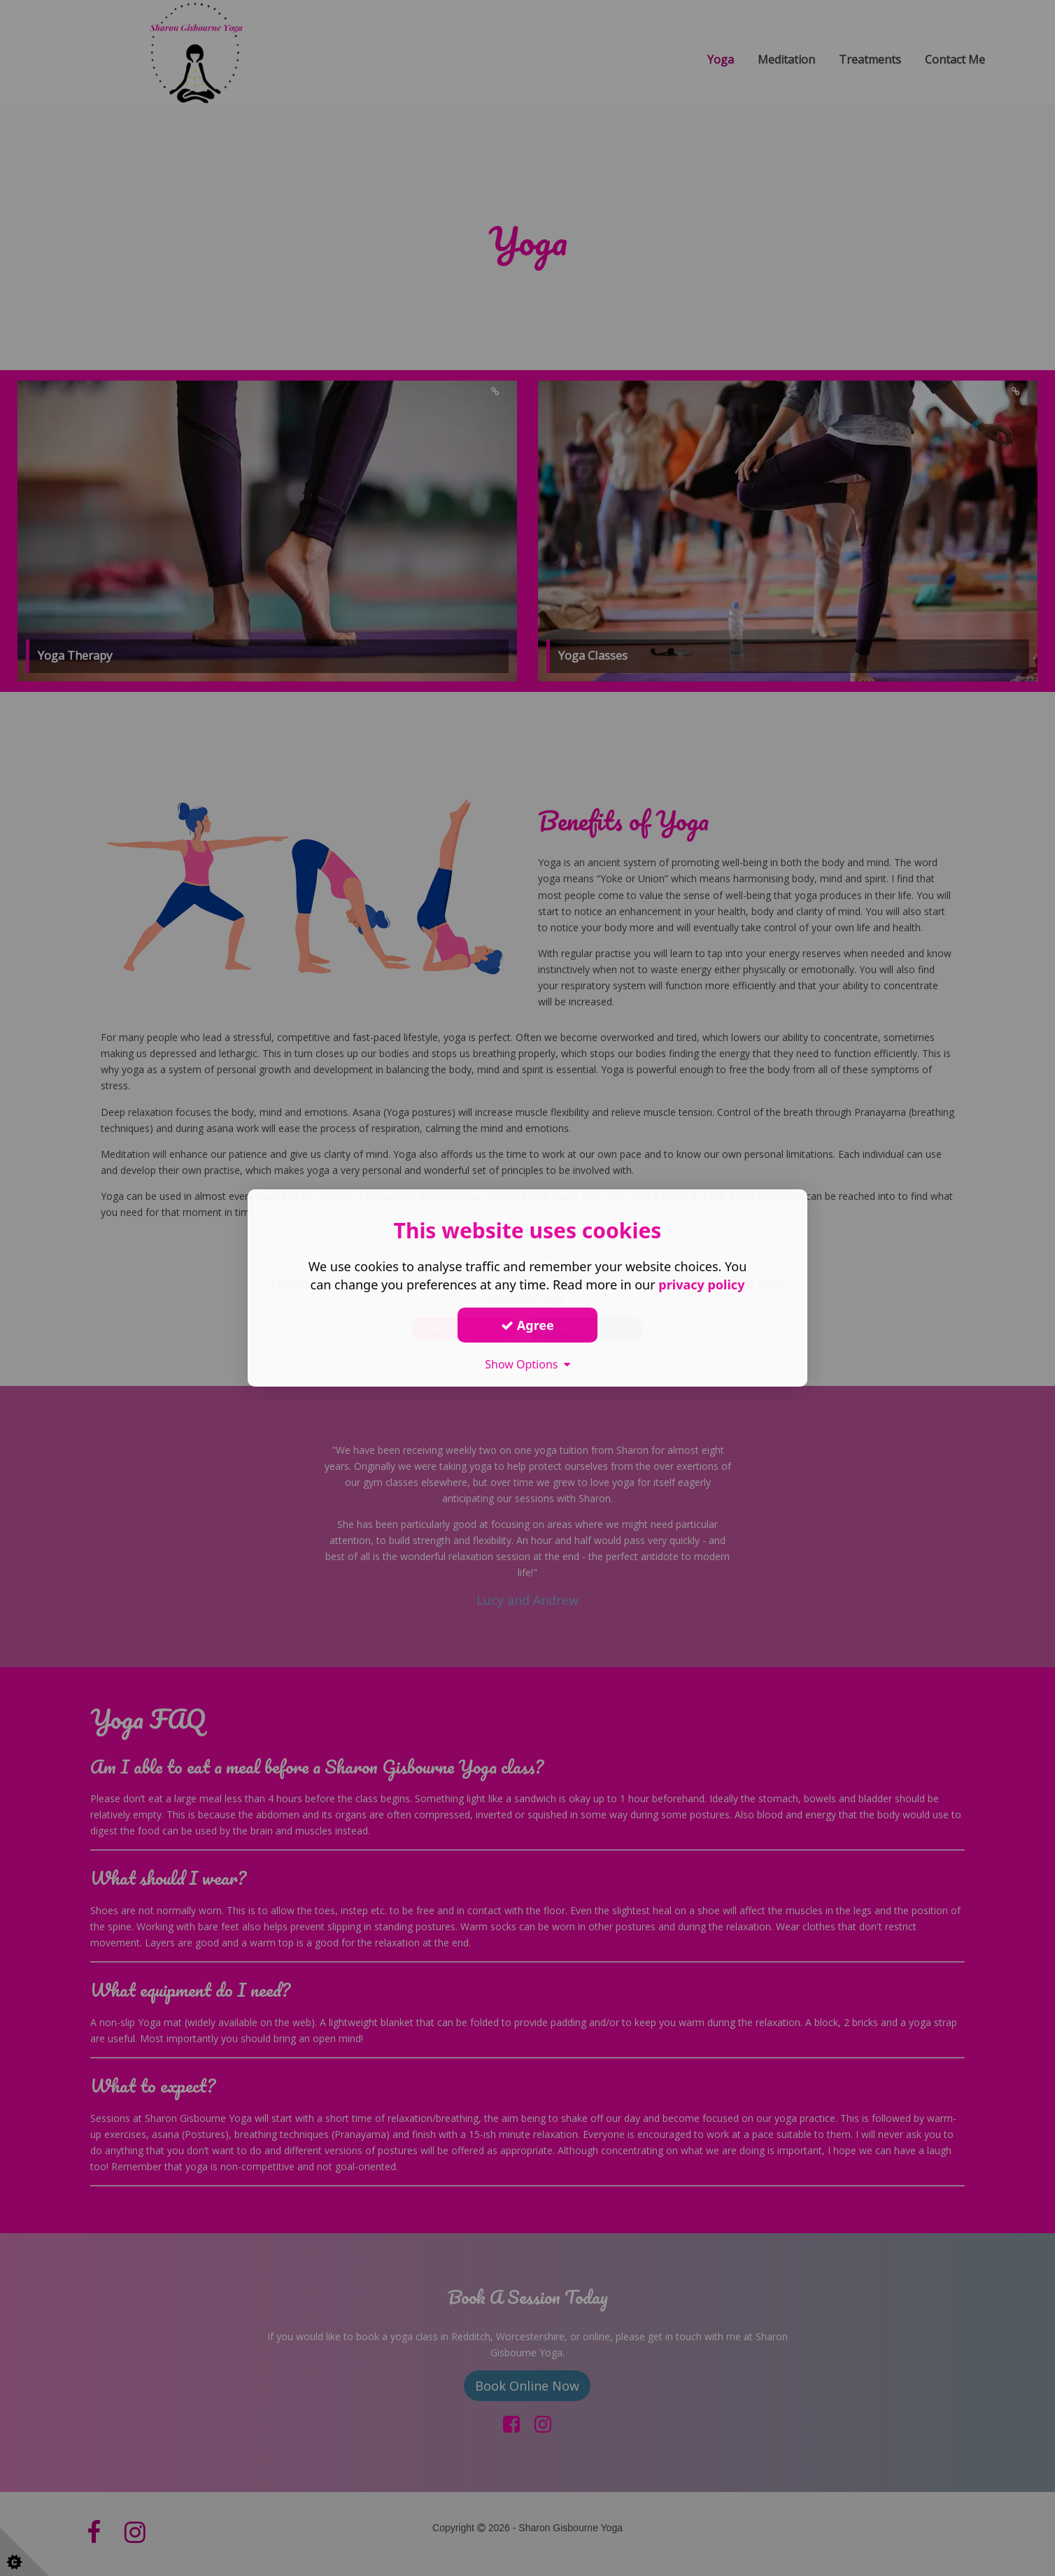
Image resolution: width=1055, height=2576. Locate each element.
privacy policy (701, 1284)
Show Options (527, 1364)
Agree (527, 1324)
